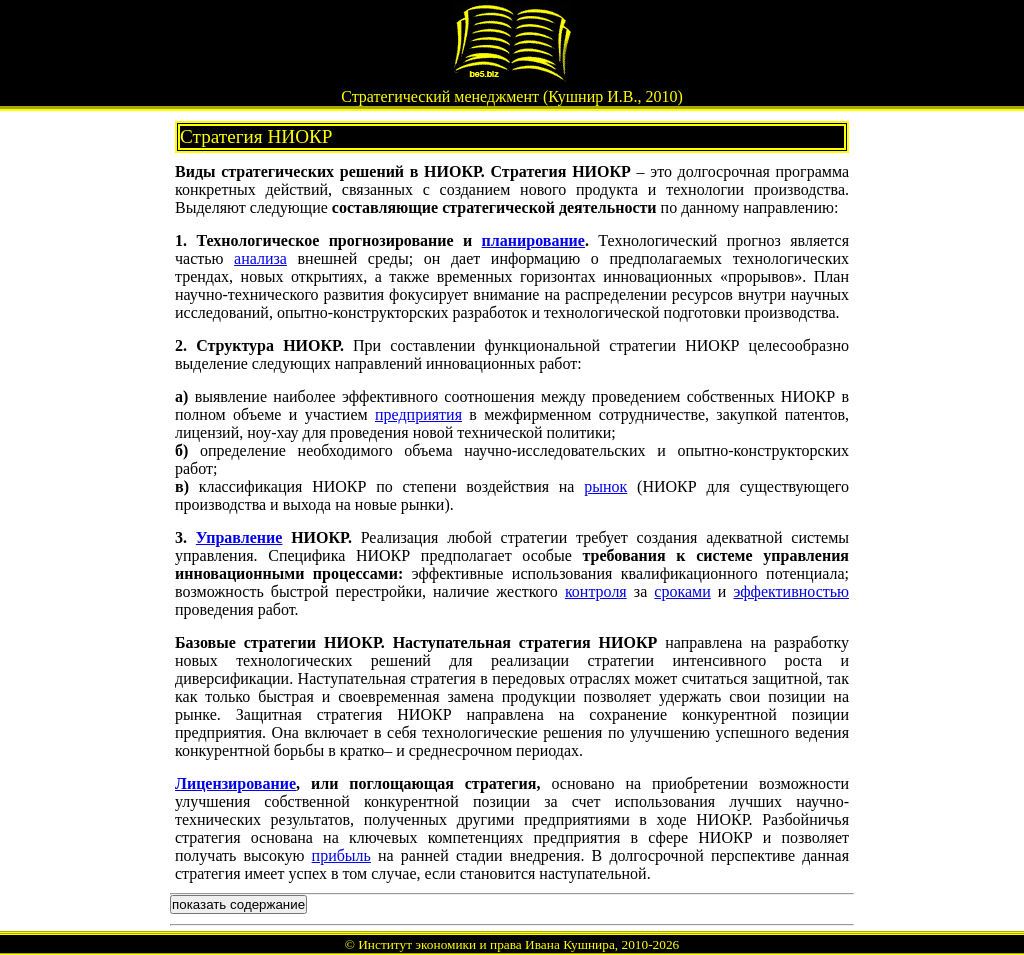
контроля (596, 591)
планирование (533, 240)
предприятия (418, 414)
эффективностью (792, 591)
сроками (682, 591)
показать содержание (238, 904)
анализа (260, 258)
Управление (239, 537)
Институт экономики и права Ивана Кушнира (486, 944)
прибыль (341, 855)
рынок (605, 486)
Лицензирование (235, 783)
